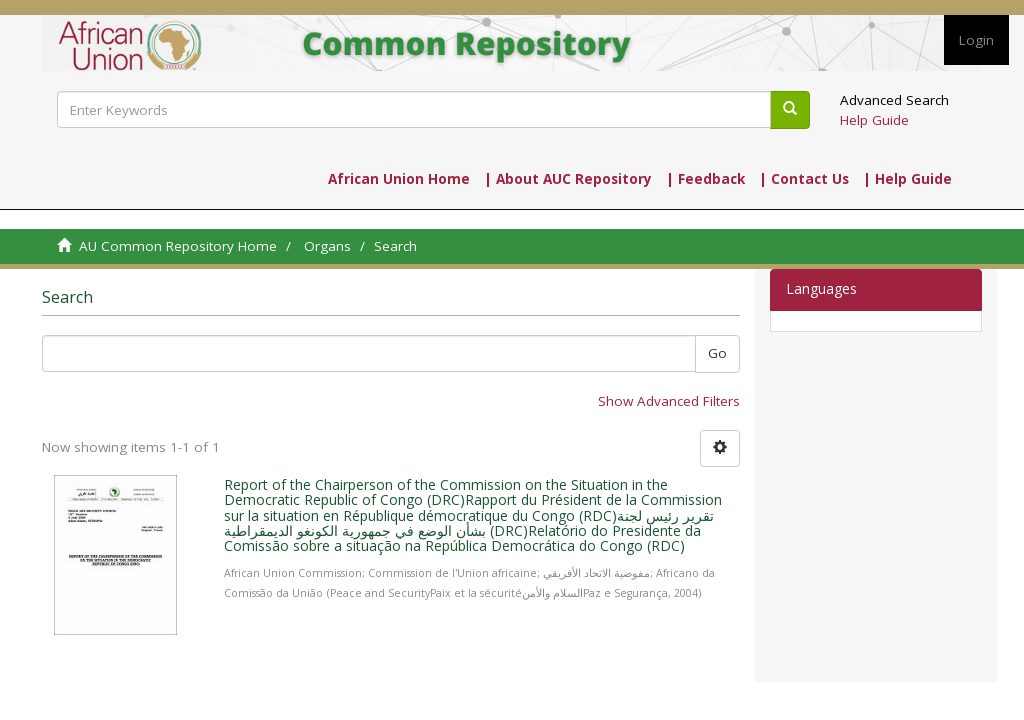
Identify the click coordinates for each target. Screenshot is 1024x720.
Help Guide (874, 120)
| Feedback (705, 179)
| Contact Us (804, 179)
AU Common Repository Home (178, 246)
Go (717, 353)
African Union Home (399, 179)
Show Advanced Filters (669, 401)
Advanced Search (894, 100)
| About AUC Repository (568, 179)
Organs (327, 246)
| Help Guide (907, 179)
